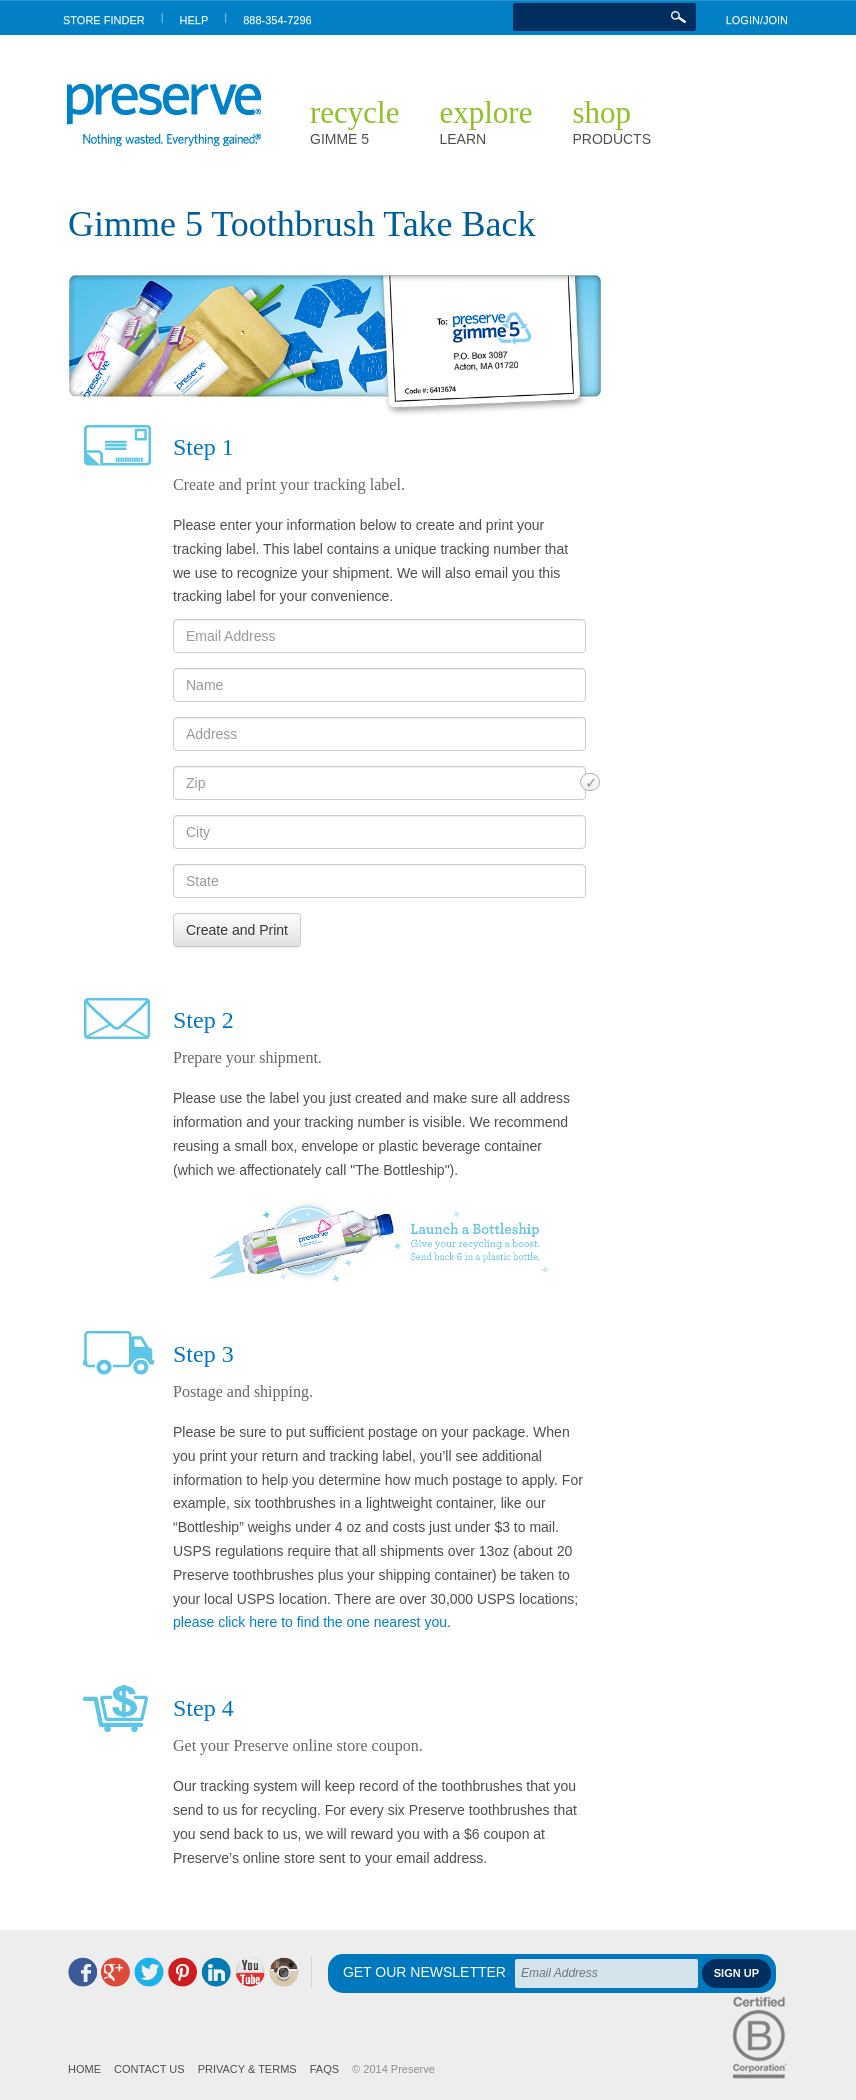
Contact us (149, 2069)
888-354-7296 (277, 20)
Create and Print (237, 930)
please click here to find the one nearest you (310, 1622)
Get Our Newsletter (424, 1972)
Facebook (82, 1972)
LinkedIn (216, 1972)
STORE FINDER (104, 20)
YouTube (250, 1972)
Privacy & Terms (247, 2069)
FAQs (324, 2069)
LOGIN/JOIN (757, 20)
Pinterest (182, 1972)
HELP (194, 20)
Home (84, 2069)
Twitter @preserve (149, 1972)
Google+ (115, 1972)
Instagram (284, 1972)
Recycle (354, 121)
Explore (485, 121)
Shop (611, 121)
